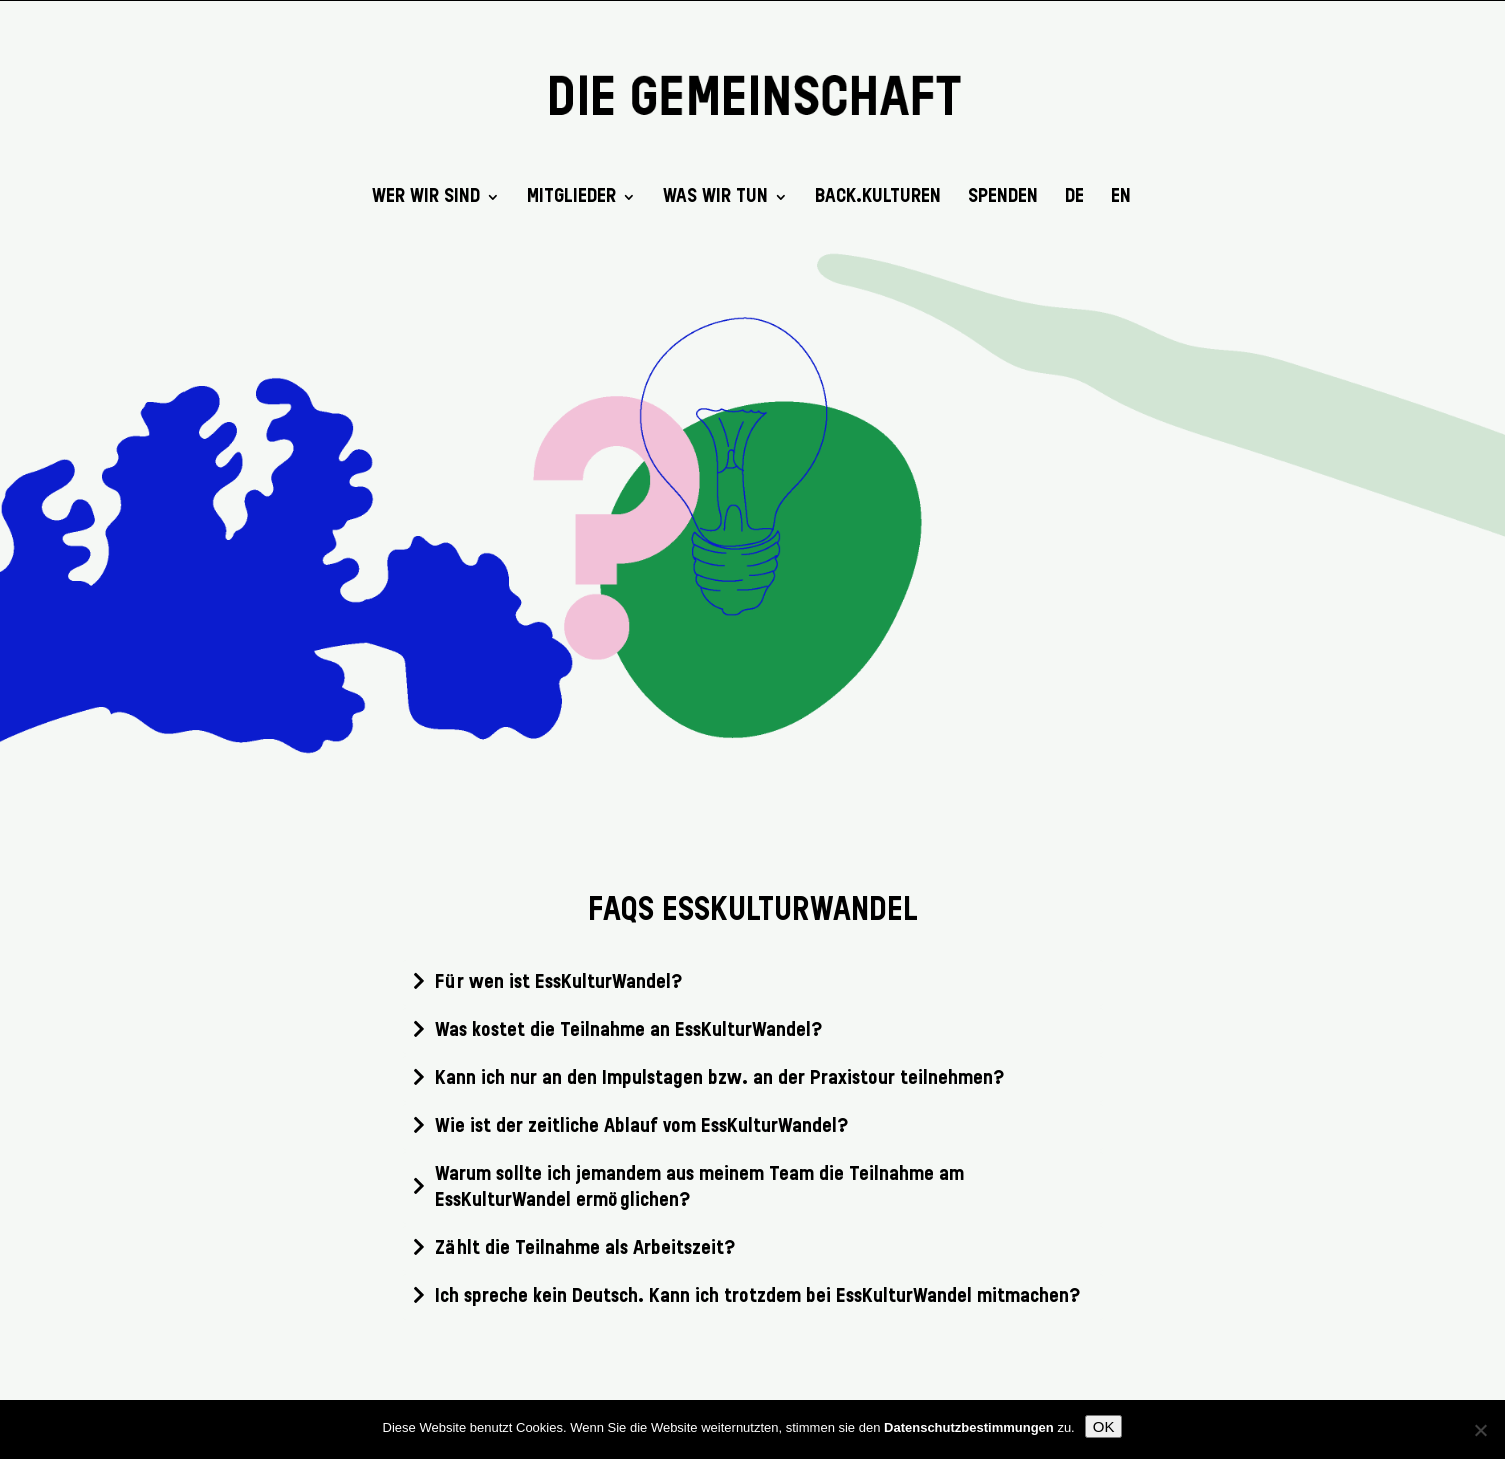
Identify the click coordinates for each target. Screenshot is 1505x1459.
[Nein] (1480, 1430)
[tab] (753, 983)
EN (1121, 198)
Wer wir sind (426, 198)
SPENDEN (1003, 198)
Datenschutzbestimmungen (969, 1427)
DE (1074, 198)
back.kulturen (878, 198)
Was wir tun (715, 198)
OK (1104, 1426)
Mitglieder (571, 198)
